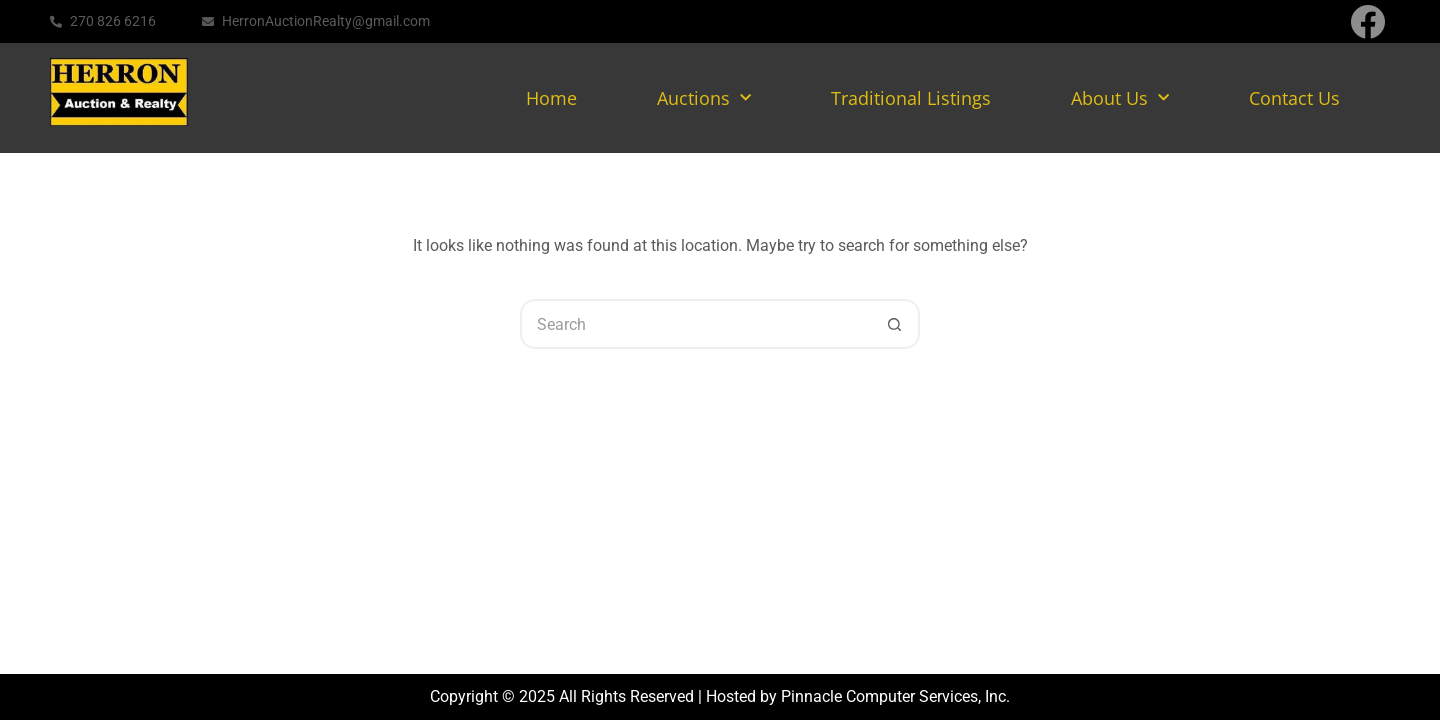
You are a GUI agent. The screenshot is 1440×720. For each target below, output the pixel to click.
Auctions (704, 98)
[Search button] (895, 324)
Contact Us (1294, 98)
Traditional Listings (911, 98)
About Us (1120, 98)
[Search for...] (695, 324)
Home (551, 98)
